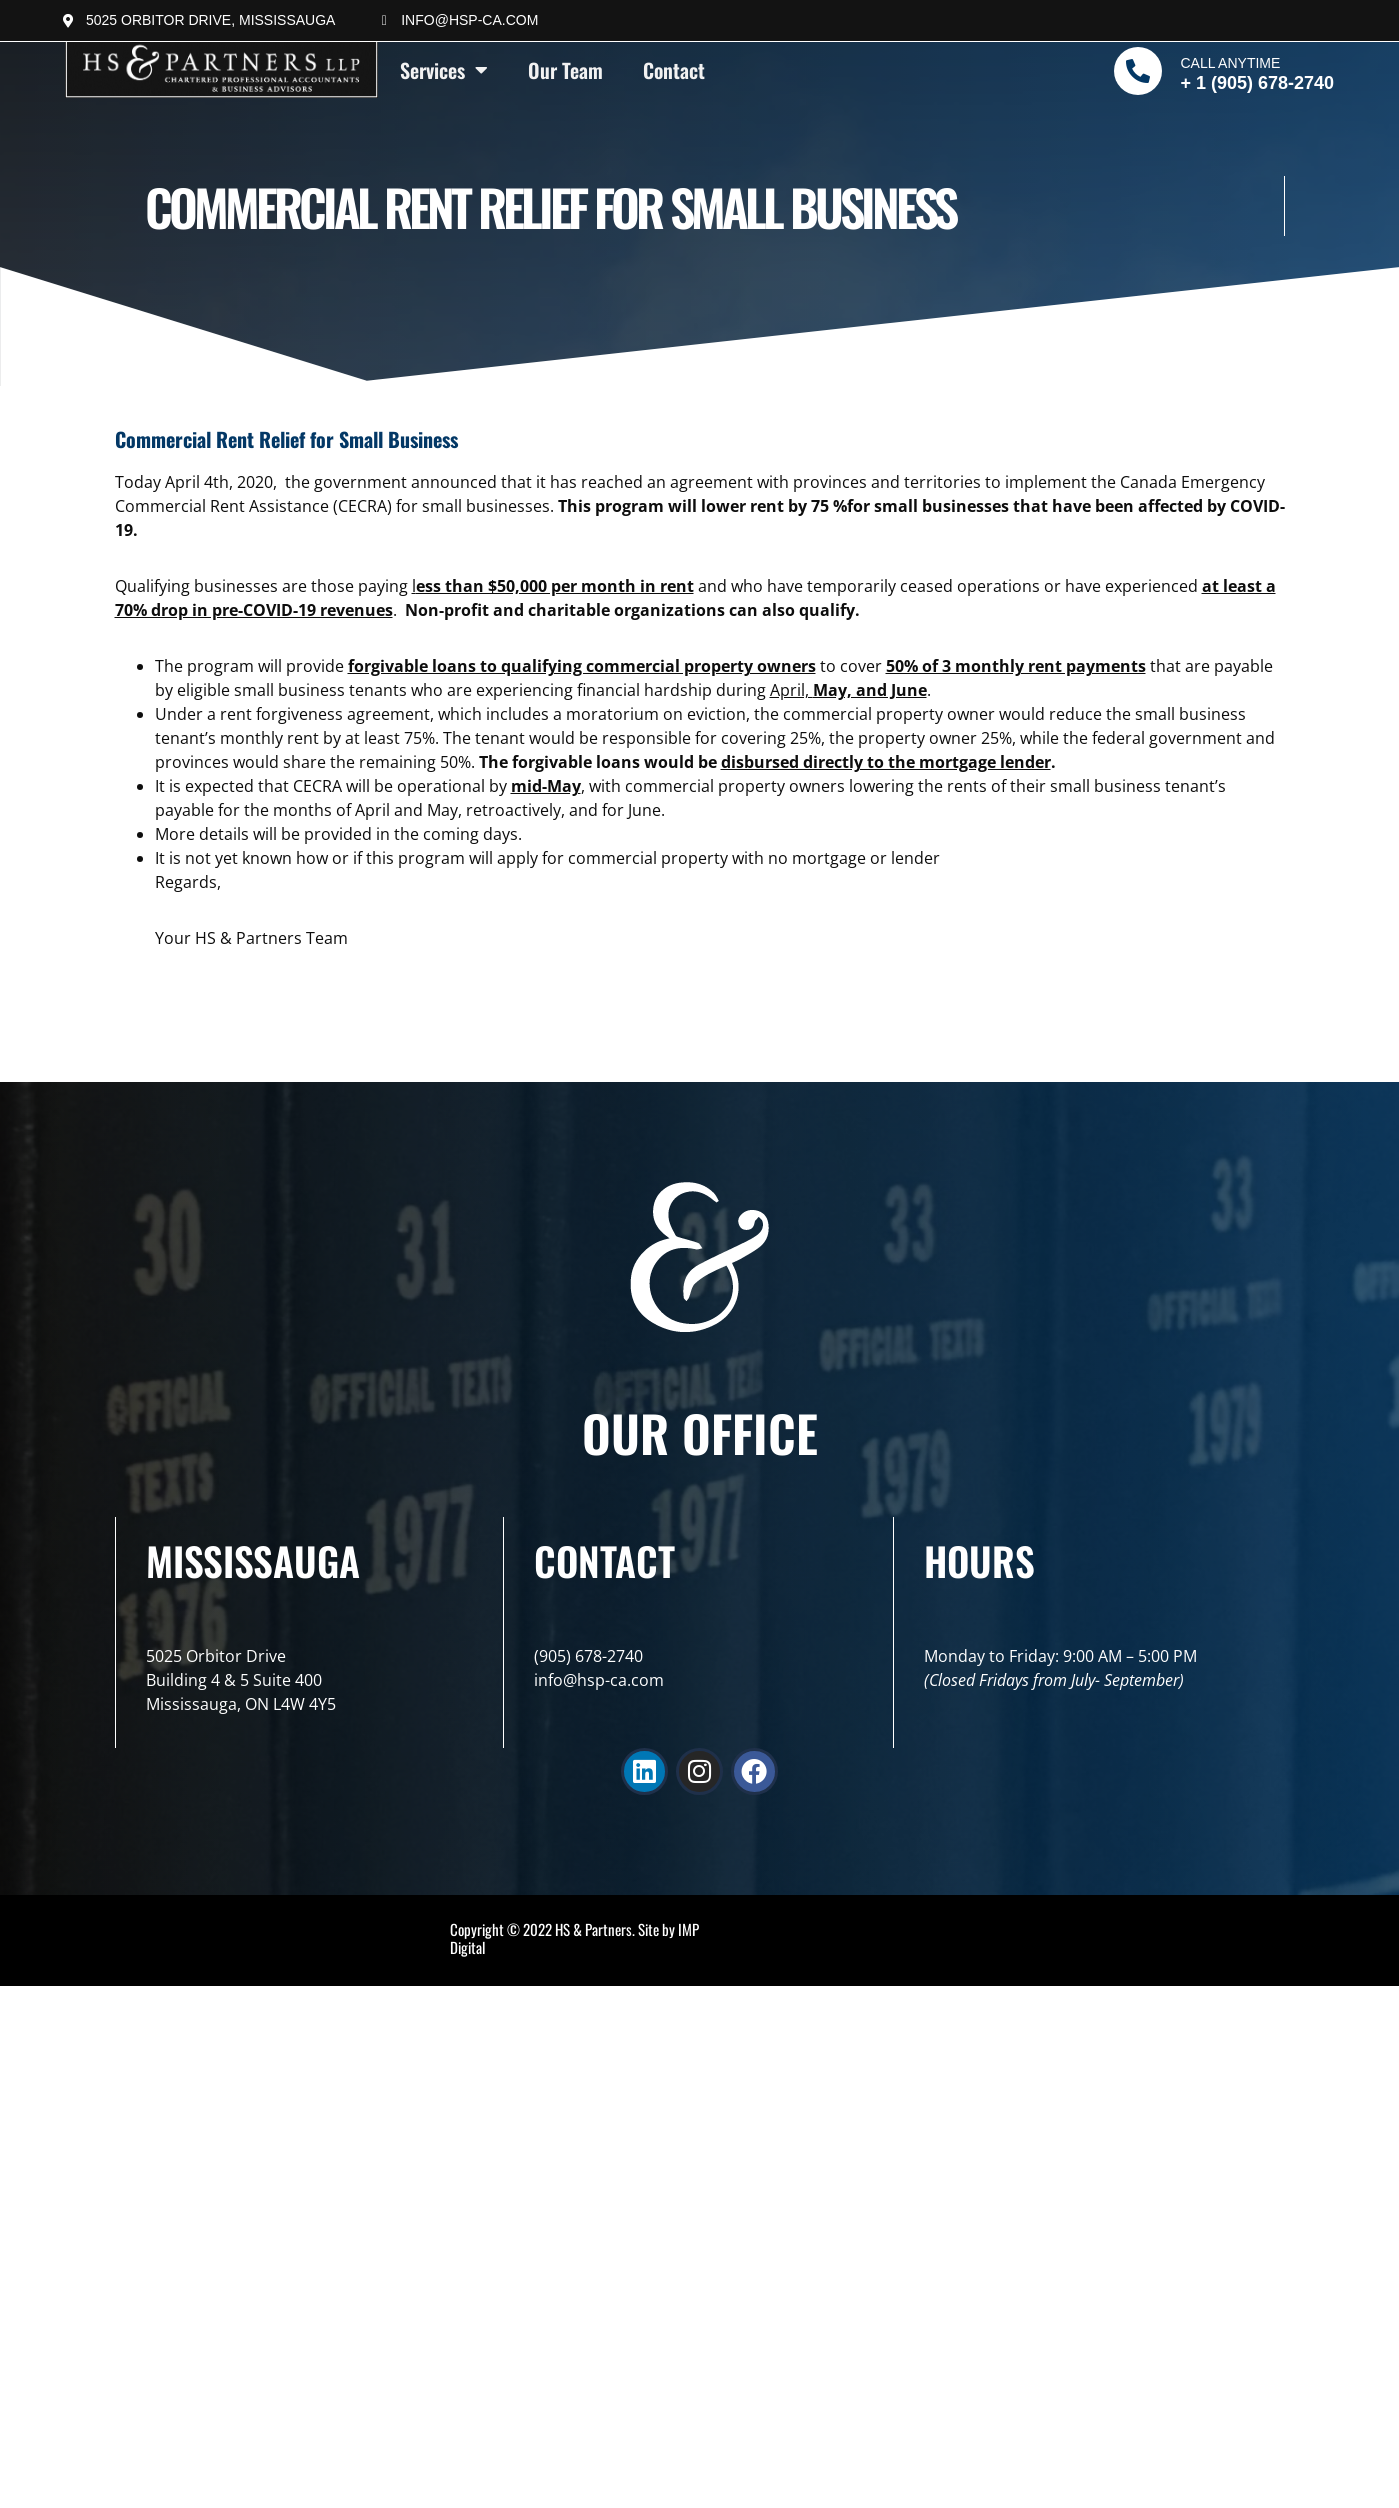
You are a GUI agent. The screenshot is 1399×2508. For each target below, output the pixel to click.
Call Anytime (1230, 63)
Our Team (565, 70)
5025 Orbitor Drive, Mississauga (210, 20)
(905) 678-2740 (588, 1656)
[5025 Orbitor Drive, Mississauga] (69, 21)
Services (444, 70)
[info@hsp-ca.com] (384, 21)
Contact (674, 70)
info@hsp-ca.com (469, 20)
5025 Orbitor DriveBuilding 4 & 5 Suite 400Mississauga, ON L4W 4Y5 (241, 1680)
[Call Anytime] (1138, 71)
